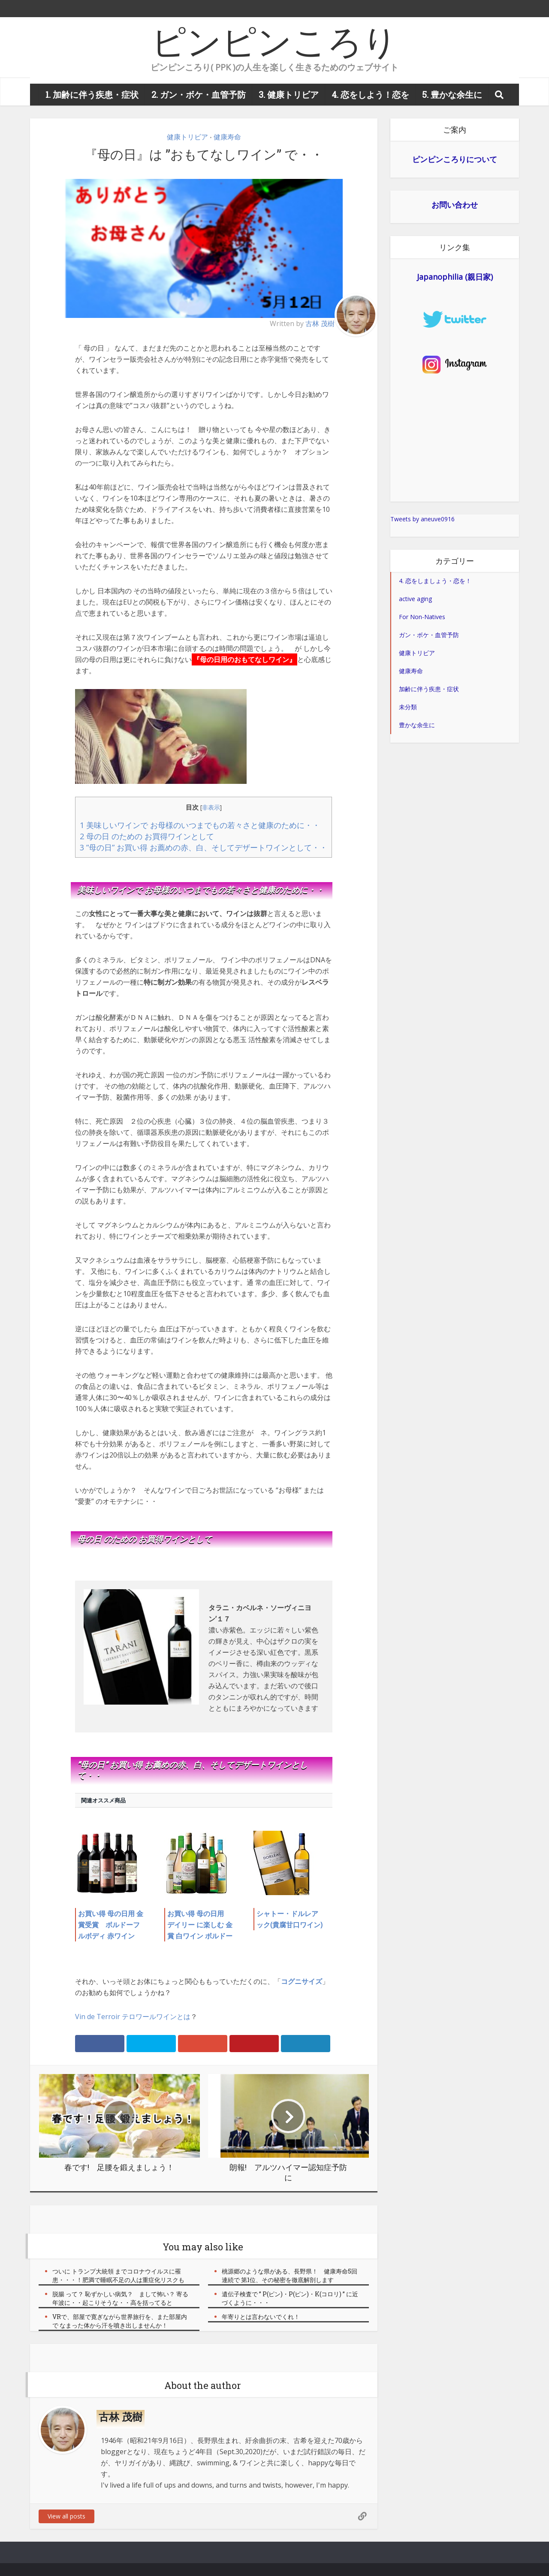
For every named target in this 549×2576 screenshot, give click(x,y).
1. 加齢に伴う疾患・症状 (92, 94)
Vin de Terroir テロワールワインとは (132, 2016)
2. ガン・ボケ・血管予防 (198, 94)
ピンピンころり (274, 41)
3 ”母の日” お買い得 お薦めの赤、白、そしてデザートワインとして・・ (203, 847)
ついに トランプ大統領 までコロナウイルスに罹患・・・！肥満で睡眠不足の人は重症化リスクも (118, 2275)
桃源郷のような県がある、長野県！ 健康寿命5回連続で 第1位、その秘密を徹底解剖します (289, 2275)
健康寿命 (227, 137)
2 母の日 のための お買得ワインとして (147, 836)
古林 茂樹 (320, 323)
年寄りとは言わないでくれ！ (261, 2317)
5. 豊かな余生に (452, 94)
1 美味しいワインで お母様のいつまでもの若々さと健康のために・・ (200, 825)
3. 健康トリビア (289, 94)
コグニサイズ (301, 1981)
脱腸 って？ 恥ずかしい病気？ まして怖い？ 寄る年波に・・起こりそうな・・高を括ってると (120, 2298)
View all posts (66, 2516)
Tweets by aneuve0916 (422, 519)
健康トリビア (187, 137)
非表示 (211, 807)
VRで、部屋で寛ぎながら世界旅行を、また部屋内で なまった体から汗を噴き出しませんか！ (119, 2321)
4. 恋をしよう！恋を (370, 94)
